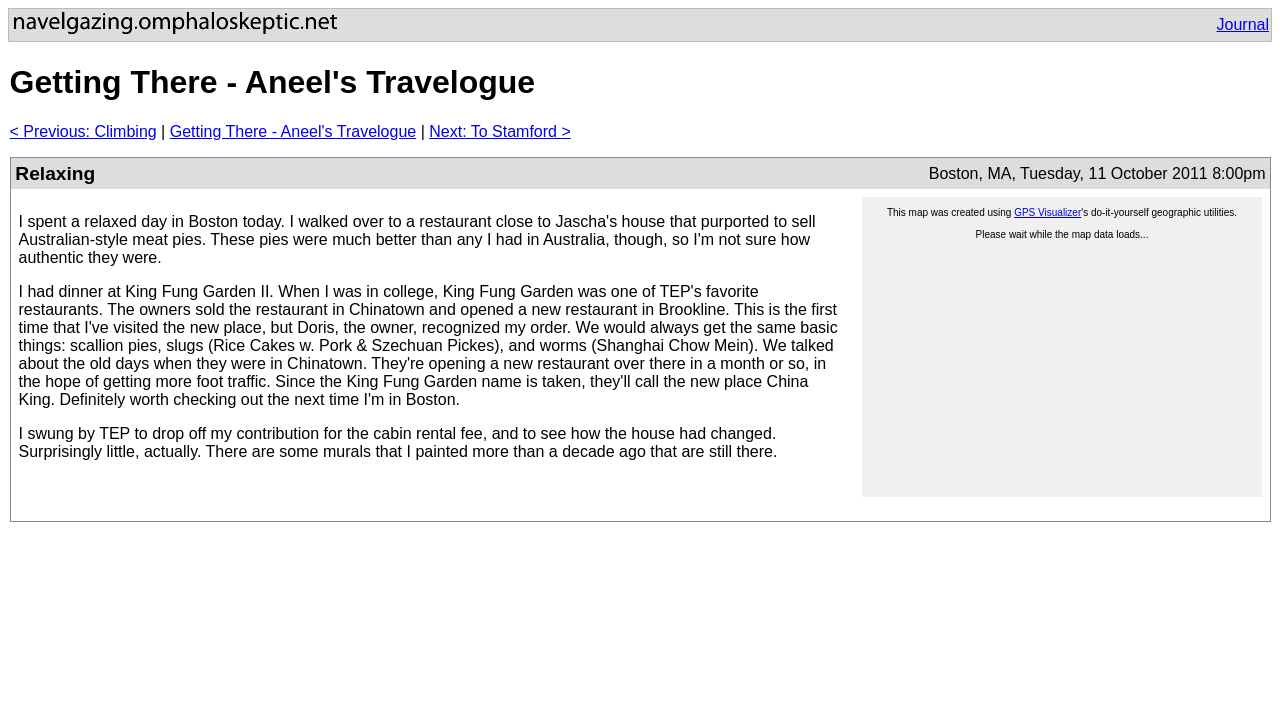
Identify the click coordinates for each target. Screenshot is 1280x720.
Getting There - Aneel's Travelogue (293, 131)
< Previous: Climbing (83, 131)
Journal (1243, 24)
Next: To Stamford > (500, 131)
